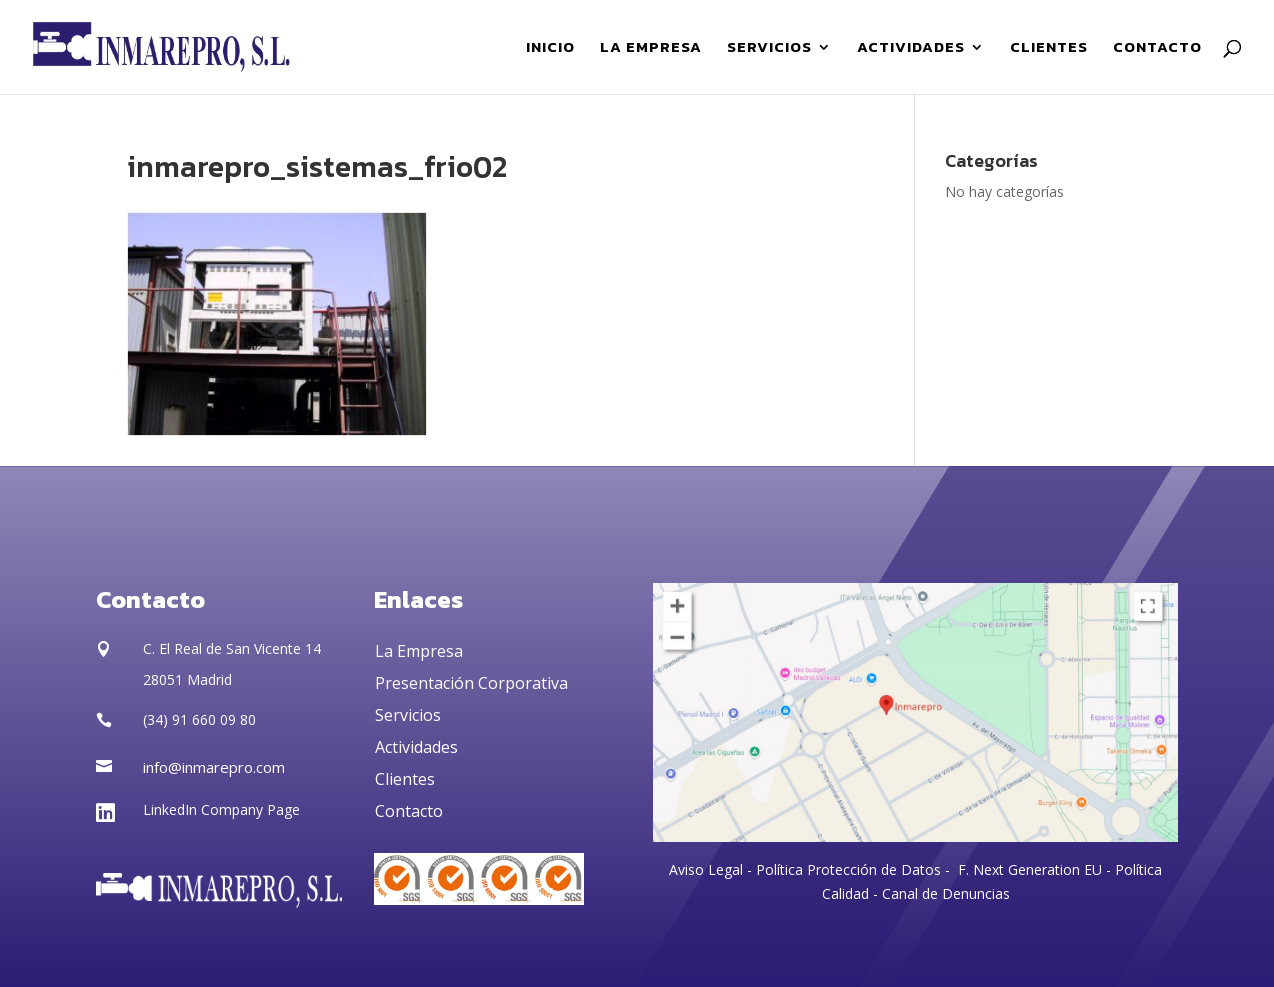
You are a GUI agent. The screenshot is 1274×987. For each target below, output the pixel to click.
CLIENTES (1049, 49)
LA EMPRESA (651, 49)
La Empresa (419, 651)
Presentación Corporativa (471, 683)
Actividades (416, 747)
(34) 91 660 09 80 (199, 719)
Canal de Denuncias (946, 893)
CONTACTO (1157, 49)
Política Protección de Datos (846, 869)
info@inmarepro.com (214, 767)
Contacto (409, 811)
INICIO (550, 49)
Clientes (405, 779)
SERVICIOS (769, 49)
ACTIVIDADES (911, 49)
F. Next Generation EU (1030, 869)
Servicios (408, 715)
